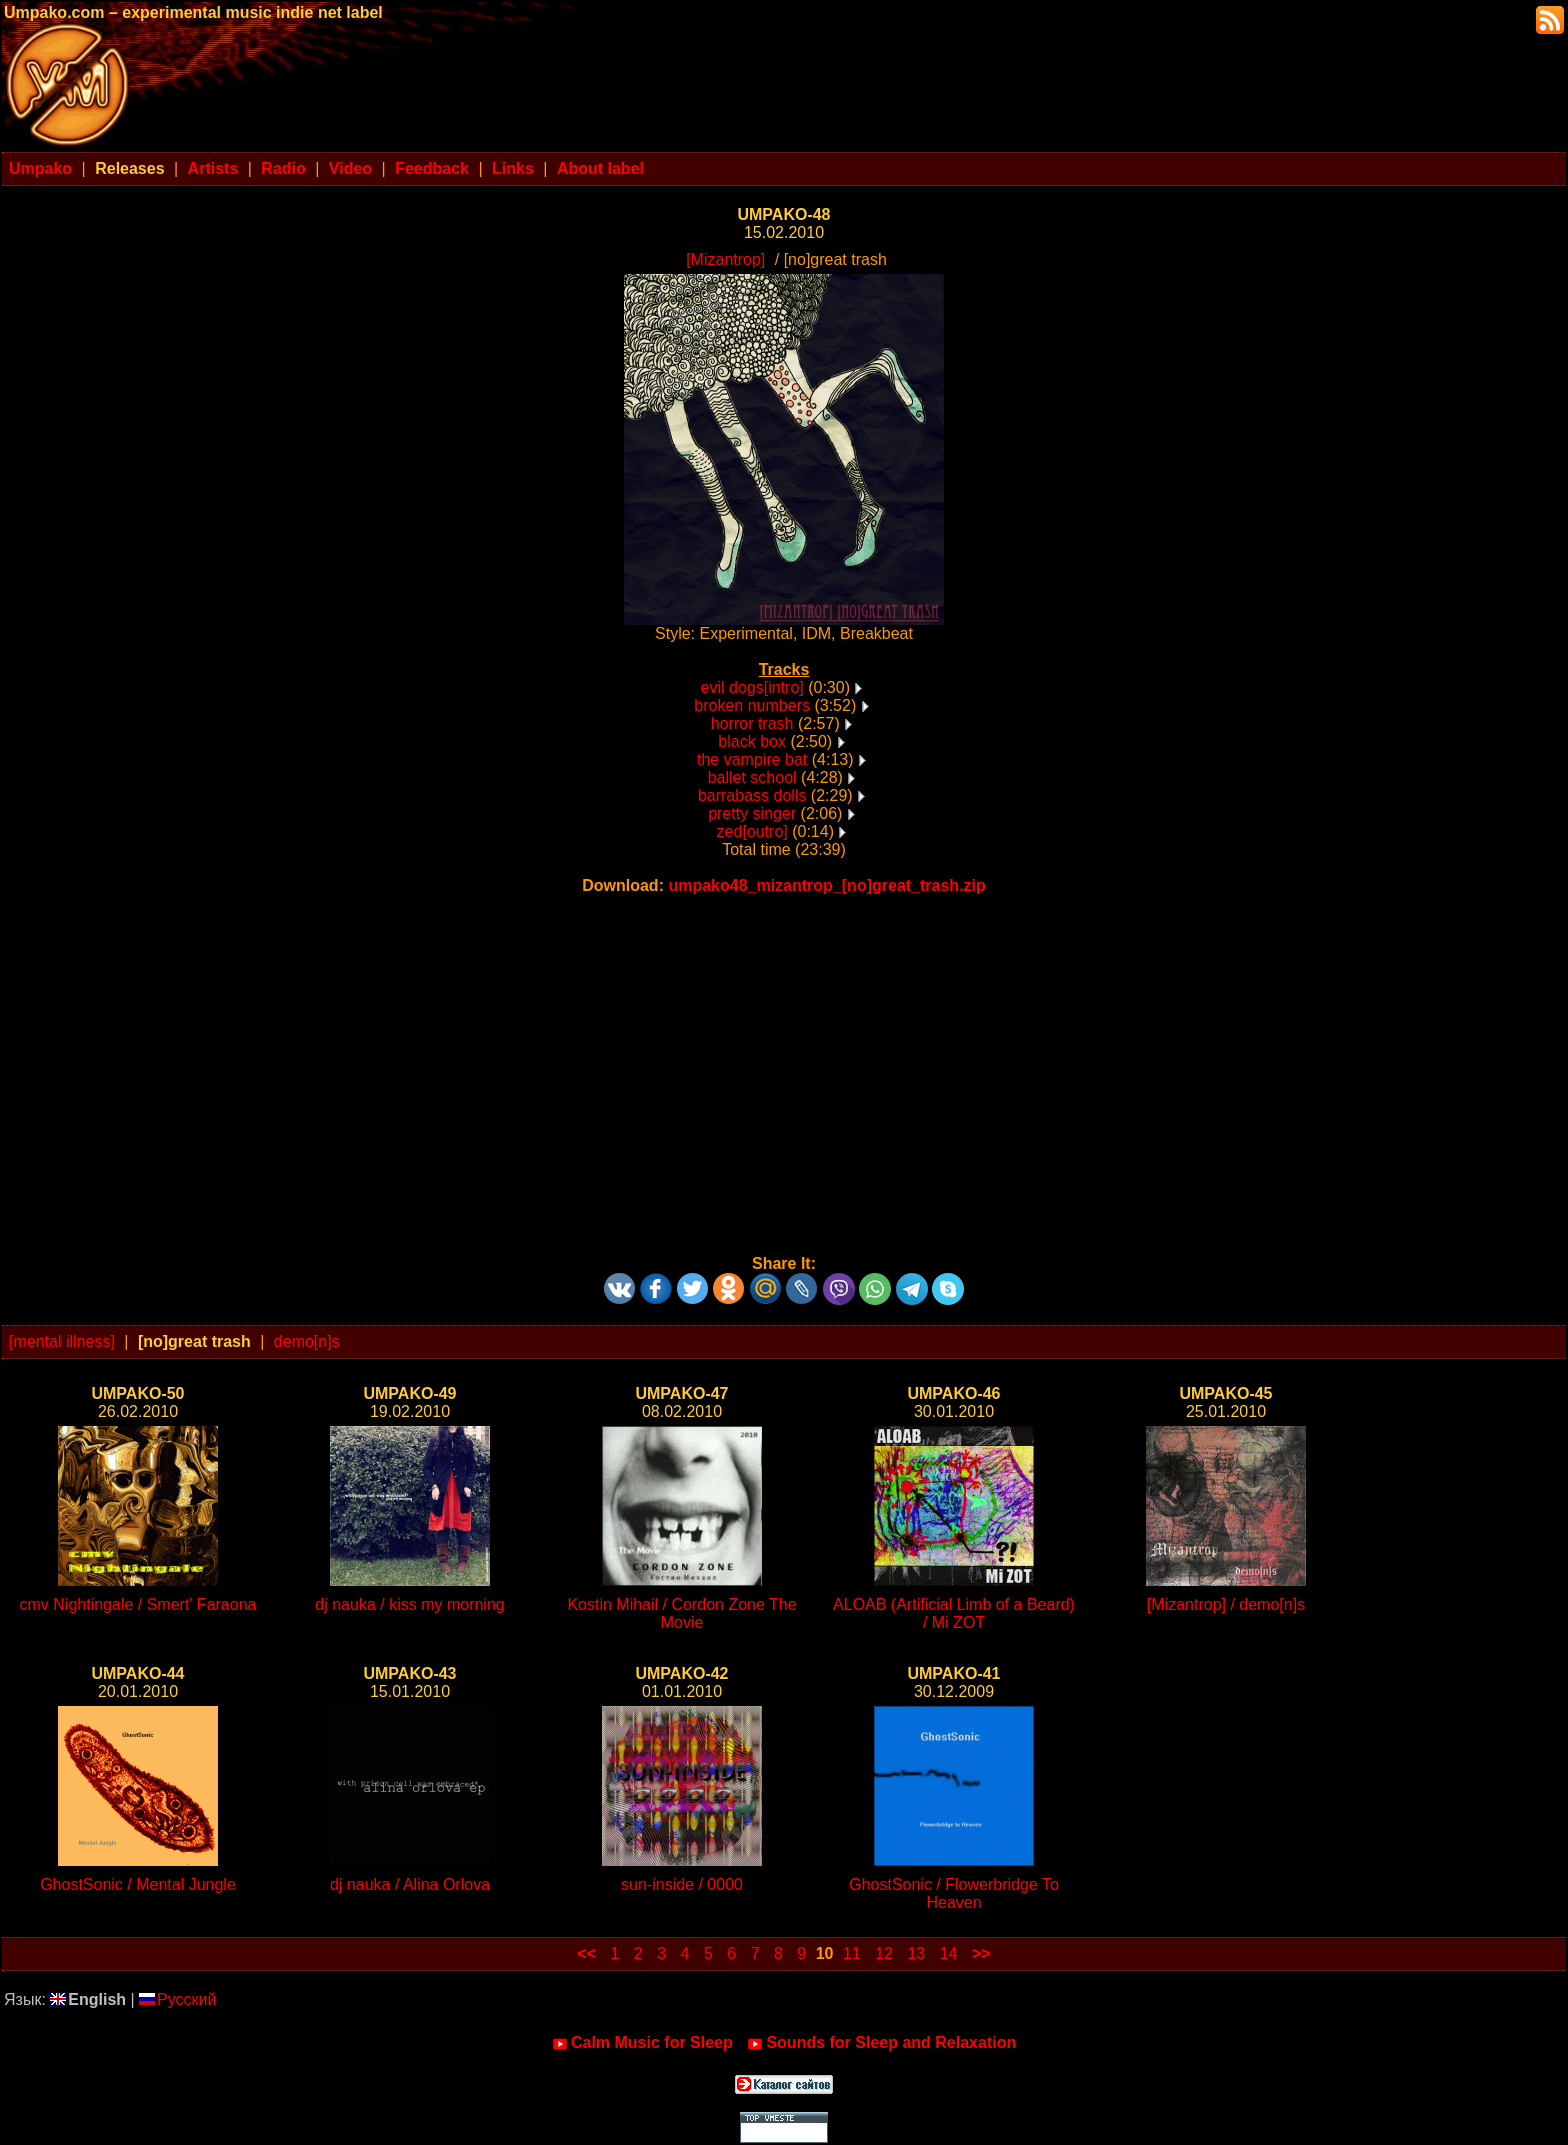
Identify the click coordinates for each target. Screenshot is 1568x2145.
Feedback (432, 168)
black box (752, 741)
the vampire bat (752, 759)
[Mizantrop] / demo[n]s (1226, 1604)
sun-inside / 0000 (682, 1884)
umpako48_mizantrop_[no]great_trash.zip (826, 885)
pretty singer (752, 813)
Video (350, 168)
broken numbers (752, 705)
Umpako (40, 168)
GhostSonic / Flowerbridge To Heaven (954, 1893)
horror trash (752, 723)
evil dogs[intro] (752, 687)
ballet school (752, 777)
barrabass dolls (752, 795)
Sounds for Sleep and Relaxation (881, 2043)
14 (949, 1953)
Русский (177, 1999)
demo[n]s (307, 1341)
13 (916, 1953)
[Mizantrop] (725, 259)
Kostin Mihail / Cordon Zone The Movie (681, 1613)
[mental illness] (62, 1341)
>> (981, 1953)
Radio (283, 168)
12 (884, 1953)
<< (586, 1953)
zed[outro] (752, 831)
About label (600, 168)
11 (852, 1953)
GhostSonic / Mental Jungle (138, 1884)
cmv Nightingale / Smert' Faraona (138, 1604)
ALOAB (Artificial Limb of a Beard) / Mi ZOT (954, 1613)
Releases (129, 168)
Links (513, 168)
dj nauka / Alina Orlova (410, 1884)
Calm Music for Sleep (642, 2043)
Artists (213, 168)
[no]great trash (194, 1341)
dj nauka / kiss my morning (409, 1604)
